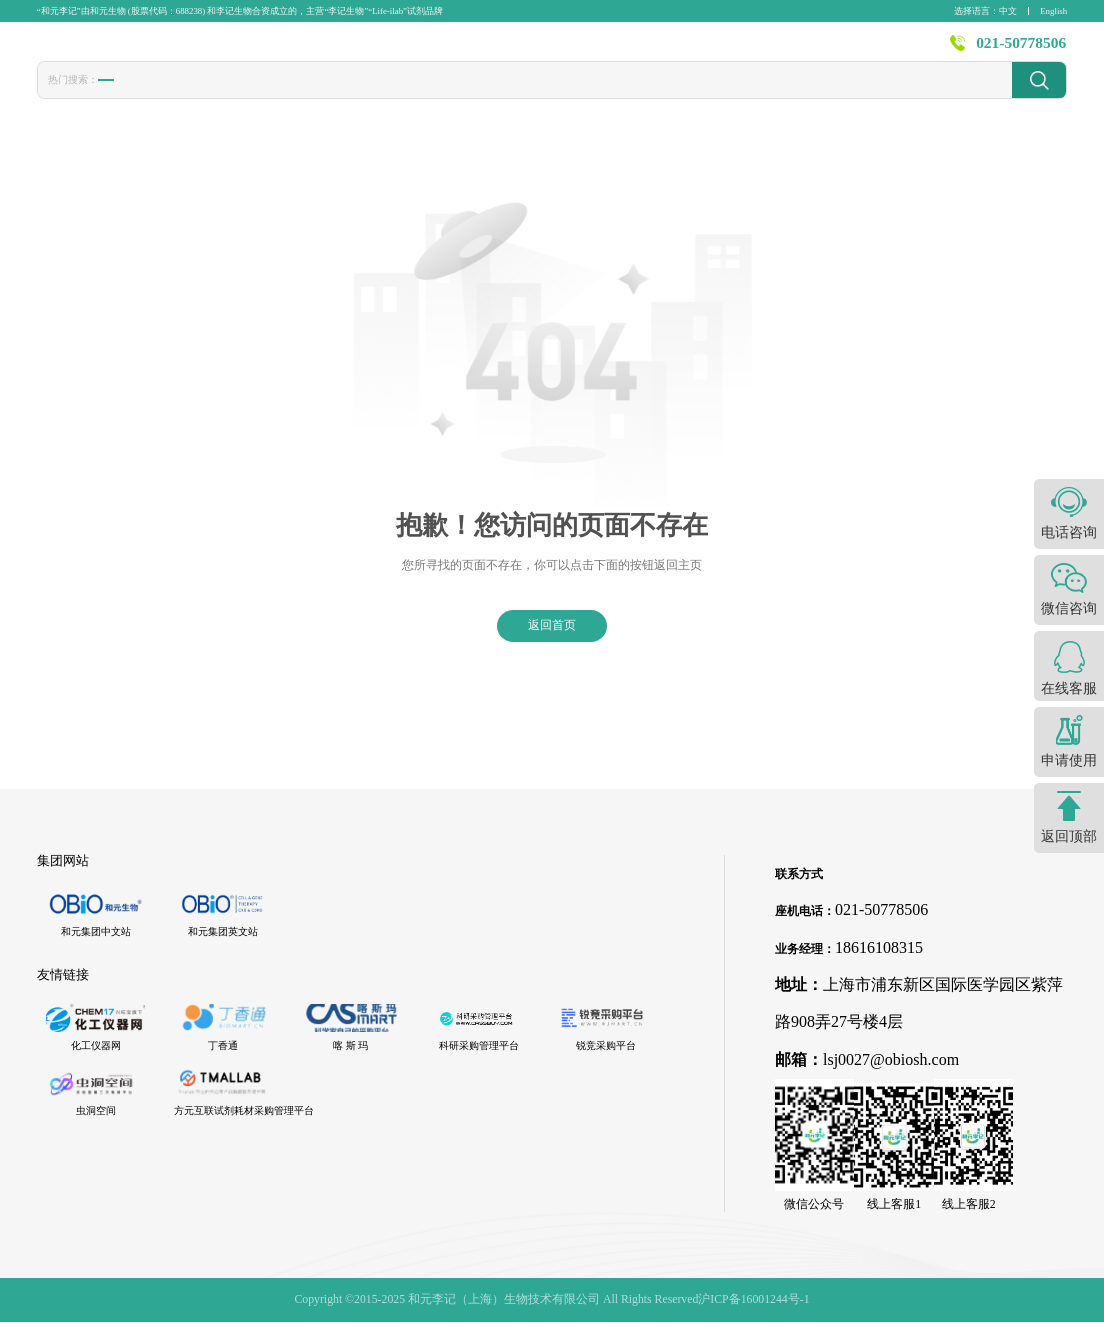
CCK (318, 95)
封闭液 (463, 96)
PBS (410, 95)
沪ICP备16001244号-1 (753, 1302)
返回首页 (552, 628)
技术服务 (626, 50)
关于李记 (882, 50)
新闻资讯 (711, 50)
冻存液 (265, 96)
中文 (1008, 11)
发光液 (522, 96)
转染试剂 (199, 96)
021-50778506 (1021, 50)
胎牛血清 (128, 96)
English (1053, 11)
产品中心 (456, 50)
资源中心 (797, 50)
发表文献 (541, 50)
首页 (384, 50)
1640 (365, 95)
